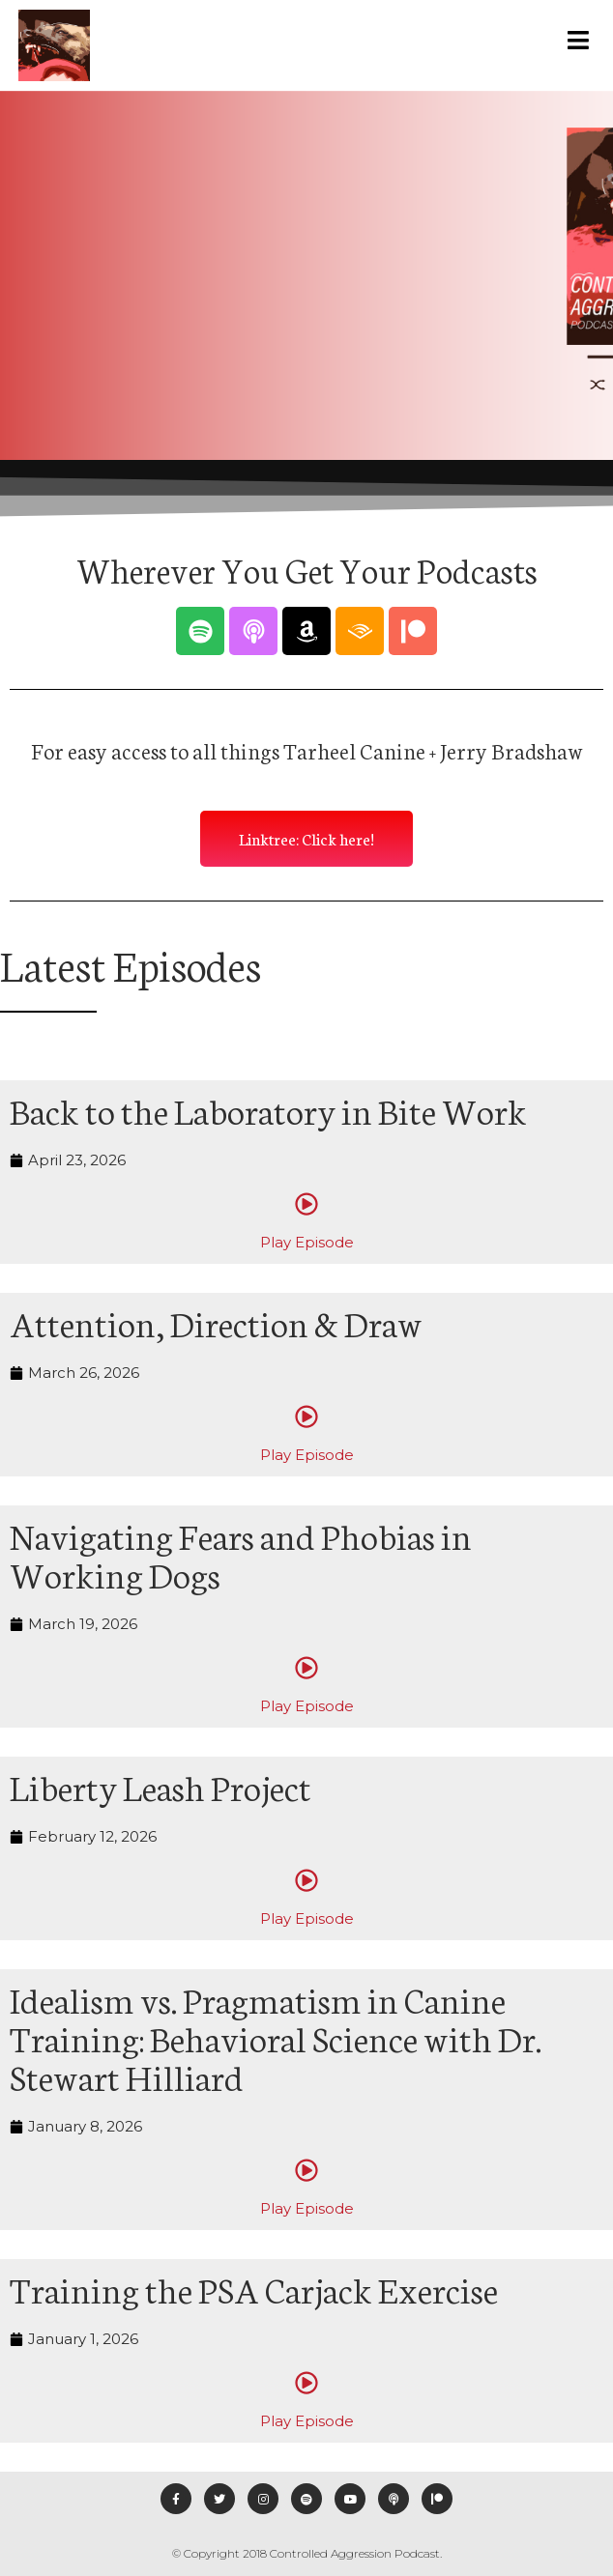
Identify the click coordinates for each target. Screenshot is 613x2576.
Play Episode (307, 1242)
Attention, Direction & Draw (216, 1322)
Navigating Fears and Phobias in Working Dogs (241, 1553)
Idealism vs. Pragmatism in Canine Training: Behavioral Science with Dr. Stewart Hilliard (275, 2037)
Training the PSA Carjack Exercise (254, 2288)
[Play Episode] (306, 1204)
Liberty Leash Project (160, 1785)
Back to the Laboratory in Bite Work (268, 1109)
